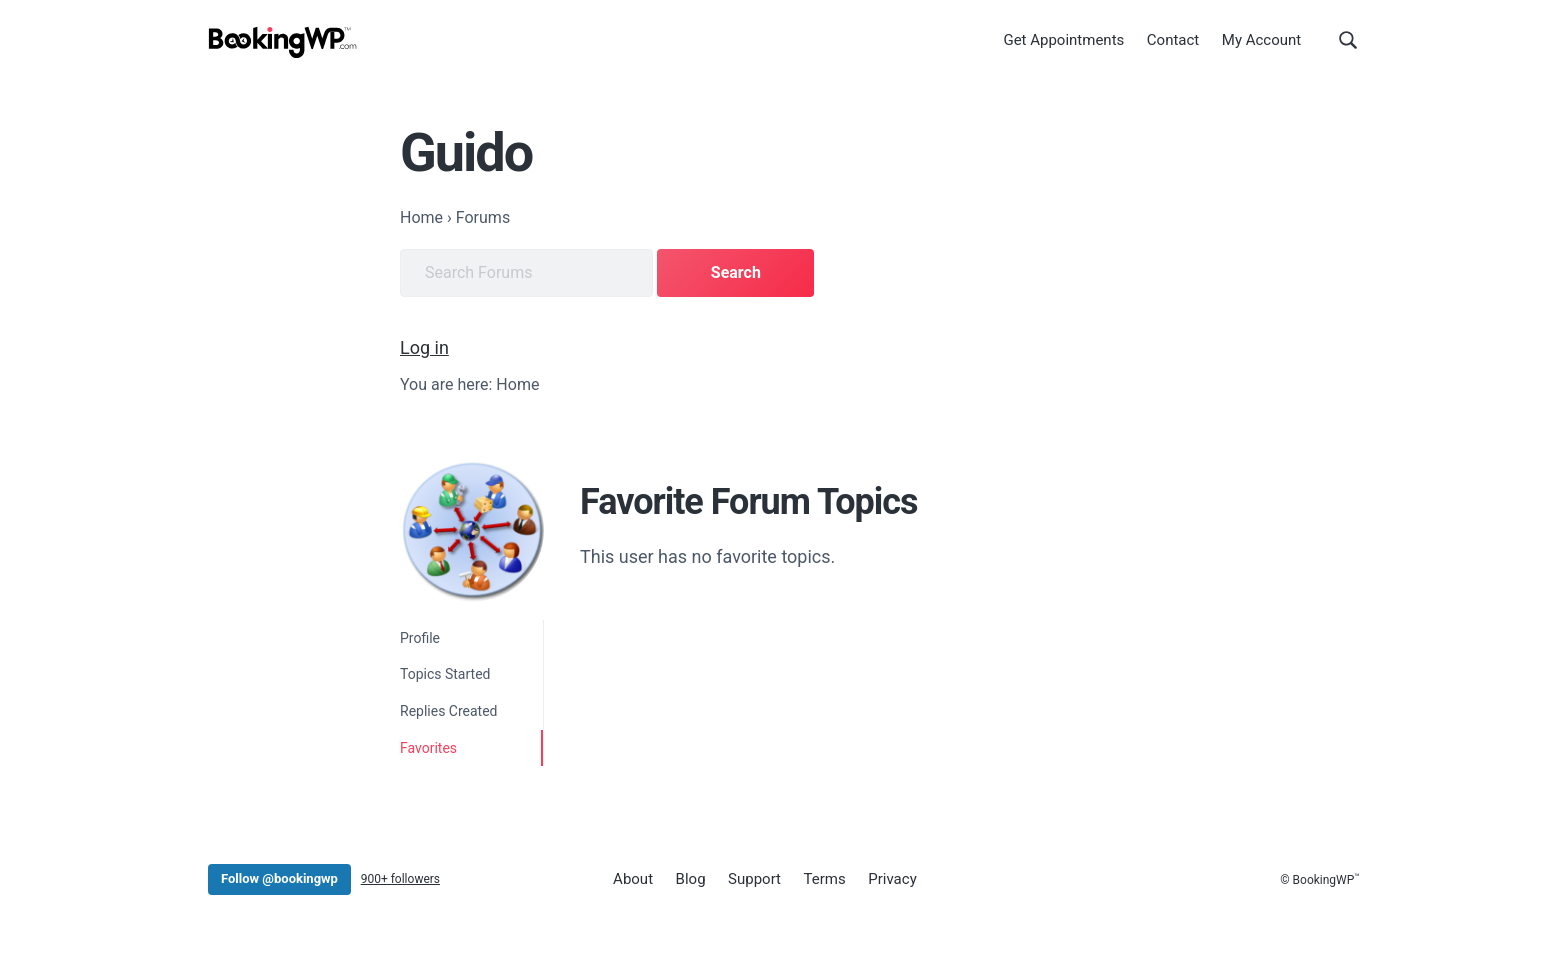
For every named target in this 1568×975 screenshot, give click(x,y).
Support (754, 879)
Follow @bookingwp (279, 878)
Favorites (428, 748)
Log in (424, 347)
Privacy (892, 879)
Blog (691, 879)
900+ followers (400, 879)
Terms (825, 879)
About (633, 879)
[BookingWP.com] (283, 42)
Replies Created (449, 711)
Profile (420, 638)
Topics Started (445, 674)
